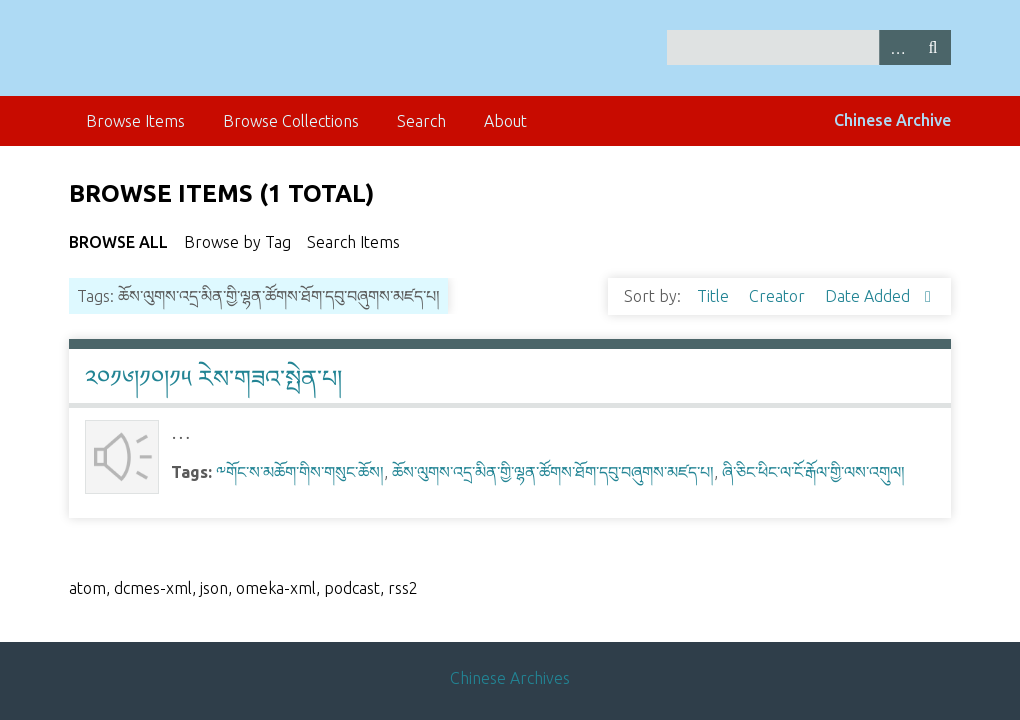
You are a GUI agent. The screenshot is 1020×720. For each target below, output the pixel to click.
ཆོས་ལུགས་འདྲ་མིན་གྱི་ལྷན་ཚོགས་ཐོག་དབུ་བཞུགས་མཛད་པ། (553, 472)
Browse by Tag (237, 242)
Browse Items (135, 121)
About (505, 121)
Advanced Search (897, 47)
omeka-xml (276, 588)
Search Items (353, 242)
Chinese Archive (892, 120)
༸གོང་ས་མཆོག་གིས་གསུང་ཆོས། (300, 472)
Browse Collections (291, 121)
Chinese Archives (510, 678)
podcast (352, 588)
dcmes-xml (153, 588)
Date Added (869, 296)
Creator (779, 296)
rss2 (403, 588)
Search (933, 47)
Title (715, 296)
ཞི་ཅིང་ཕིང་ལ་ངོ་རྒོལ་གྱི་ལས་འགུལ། (813, 472)
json (214, 588)
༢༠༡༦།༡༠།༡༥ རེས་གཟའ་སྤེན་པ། (213, 378)
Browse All (118, 242)
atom (87, 588)
